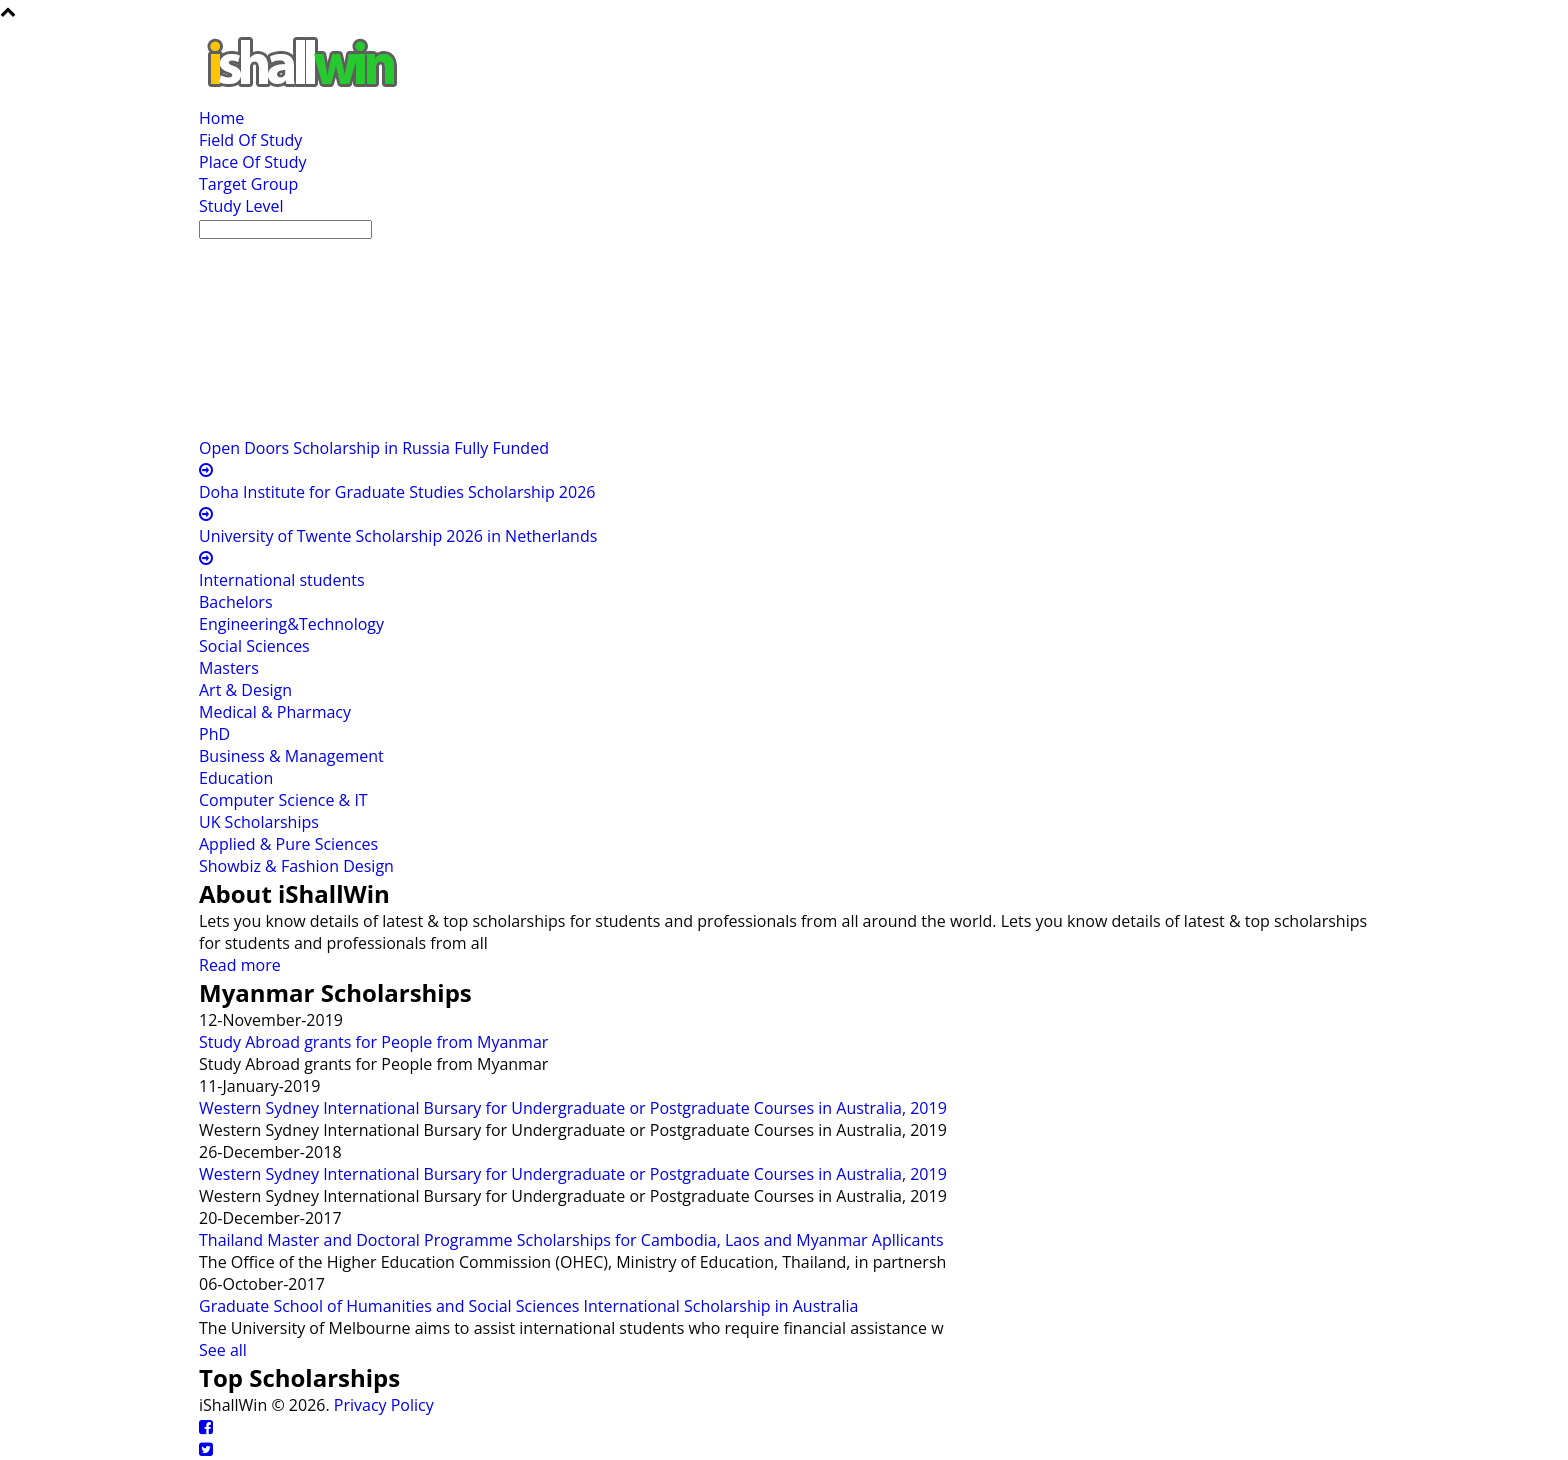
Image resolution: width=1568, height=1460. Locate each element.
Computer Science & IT (283, 800)
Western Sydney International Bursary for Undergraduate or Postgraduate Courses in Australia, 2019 (573, 1108)
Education (236, 778)
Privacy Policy (384, 1405)
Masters (229, 668)
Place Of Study (252, 162)
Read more (240, 965)
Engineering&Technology (291, 624)
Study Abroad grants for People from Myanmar (373, 1042)
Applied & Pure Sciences (288, 844)
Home (221, 118)
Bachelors (236, 602)
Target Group (248, 184)
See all (223, 1350)
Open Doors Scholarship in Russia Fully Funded (374, 448)
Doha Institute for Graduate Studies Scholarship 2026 (397, 492)
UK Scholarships (259, 822)
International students (282, 580)
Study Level (241, 206)
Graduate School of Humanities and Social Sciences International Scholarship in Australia (528, 1306)
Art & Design (245, 690)
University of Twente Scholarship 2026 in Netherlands (398, 536)
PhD (214, 734)
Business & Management (291, 756)
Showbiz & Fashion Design (296, 866)
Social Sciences (254, 646)
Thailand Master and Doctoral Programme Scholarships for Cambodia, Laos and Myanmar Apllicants (571, 1240)
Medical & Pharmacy (275, 712)
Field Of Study (250, 140)
